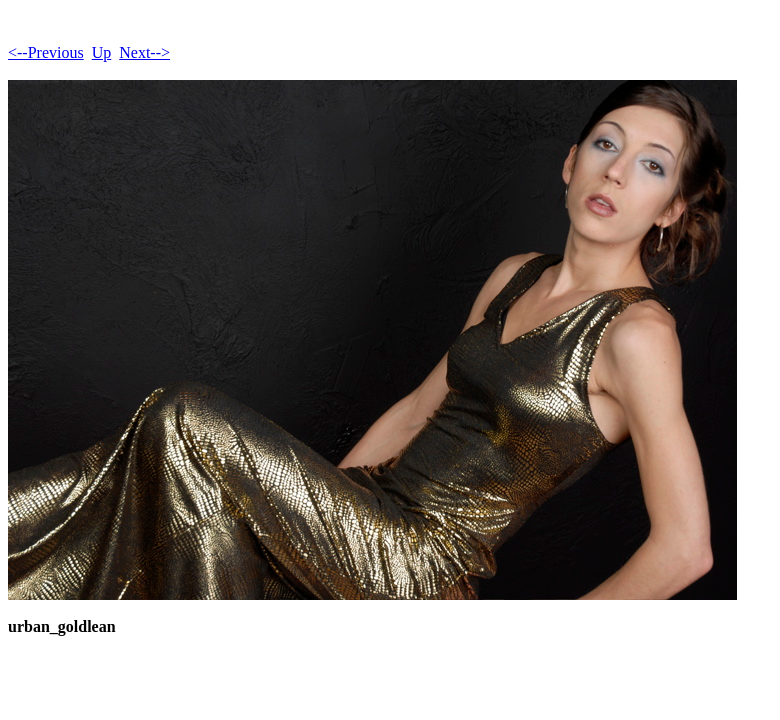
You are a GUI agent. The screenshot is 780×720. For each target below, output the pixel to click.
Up (102, 52)
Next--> (144, 52)
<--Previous (46, 52)
